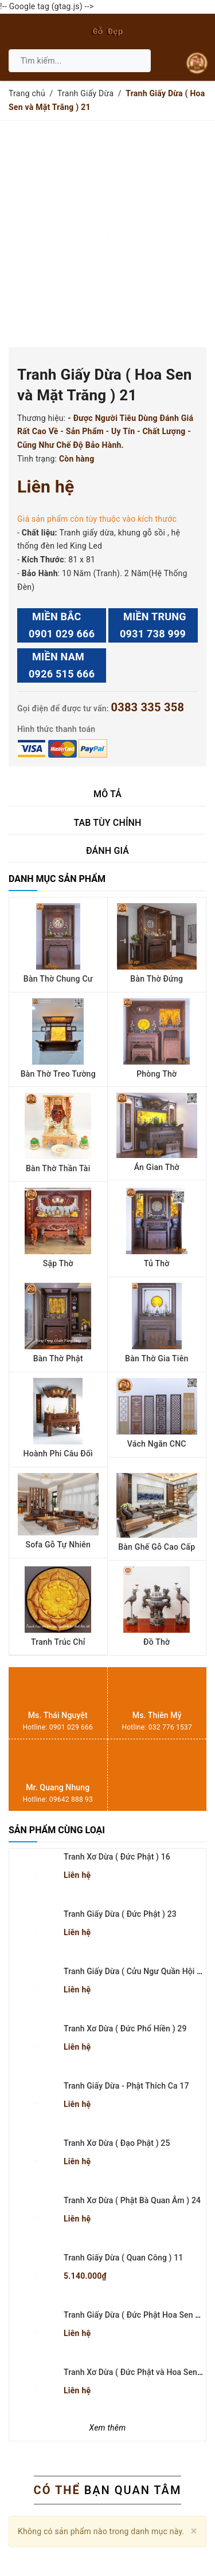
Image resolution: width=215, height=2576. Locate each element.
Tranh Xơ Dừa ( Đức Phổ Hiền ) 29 (125, 2028)
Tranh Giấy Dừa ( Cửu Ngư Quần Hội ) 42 (137, 1971)
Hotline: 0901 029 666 (57, 1727)
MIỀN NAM (62, 667)
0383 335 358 (147, 707)
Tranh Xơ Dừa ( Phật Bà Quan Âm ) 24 (132, 2200)
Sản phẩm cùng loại (57, 1830)
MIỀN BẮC (62, 626)
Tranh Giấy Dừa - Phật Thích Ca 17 (126, 2085)
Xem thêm (107, 2427)
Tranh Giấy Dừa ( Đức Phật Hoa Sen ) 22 (136, 2314)
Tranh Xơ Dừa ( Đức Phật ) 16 (117, 1856)
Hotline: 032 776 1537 (157, 1727)
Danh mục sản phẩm (57, 878)
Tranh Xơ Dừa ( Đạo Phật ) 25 (117, 2143)
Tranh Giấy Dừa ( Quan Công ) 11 (123, 2257)
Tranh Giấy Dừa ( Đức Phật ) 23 (120, 1914)
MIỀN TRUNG (153, 626)
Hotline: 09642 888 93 (57, 1799)
